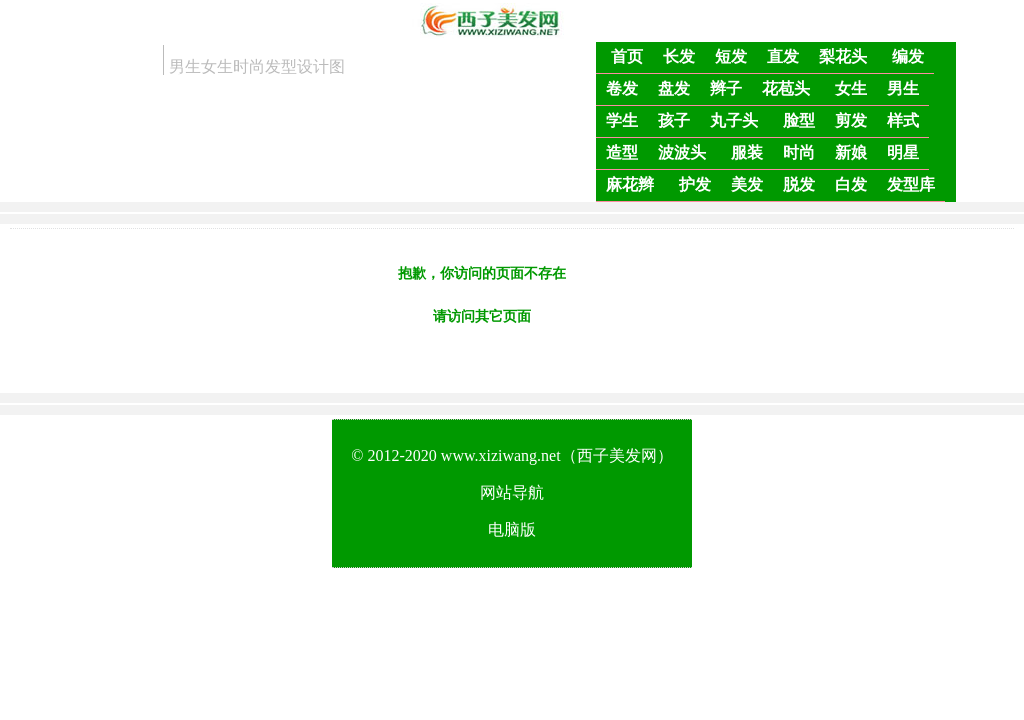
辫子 (726, 88)
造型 (622, 152)
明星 (903, 152)
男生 (903, 88)
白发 (851, 184)
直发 (783, 56)
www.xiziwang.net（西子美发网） (557, 455)
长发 (679, 56)
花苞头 (786, 88)
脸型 (799, 120)
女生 (851, 88)
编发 (908, 56)
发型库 (911, 184)
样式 (903, 120)
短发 (731, 56)
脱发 (799, 184)
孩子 (674, 120)
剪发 (851, 120)
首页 (627, 56)
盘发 (674, 88)
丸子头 (734, 120)
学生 (622, 120)
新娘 (851, 152)
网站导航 (512, 492)
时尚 (799, 152)
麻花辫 (630, 184)
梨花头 (843, 56)
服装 (747, 152)
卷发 (622, 88)
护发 (695, 184)
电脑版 (512, 529)
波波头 (682, 152)
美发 (747, 184)
